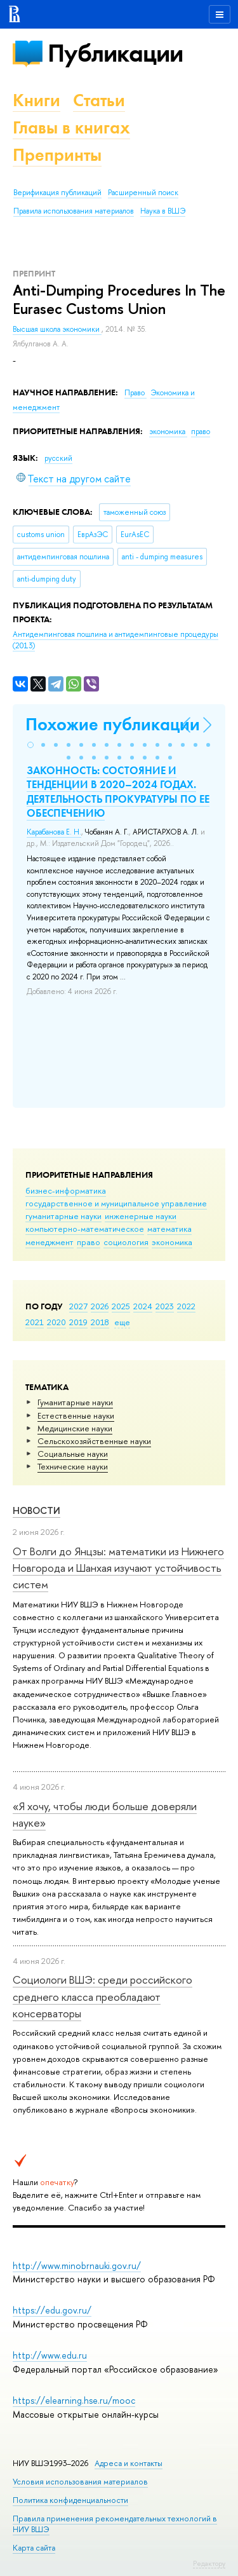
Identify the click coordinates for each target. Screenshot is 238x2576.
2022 (186, 1306)
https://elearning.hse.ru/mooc (74, 2400)
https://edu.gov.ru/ (52, 2310)
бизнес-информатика (65, 1190)
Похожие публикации (112, 724)
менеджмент (49, 1242)
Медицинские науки (74, 1428)
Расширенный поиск (143, 192)
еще (122, 1322)
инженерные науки (140, 1216)
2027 (78, 1306)
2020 (56, 1322)
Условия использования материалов (80, 2481)
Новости (36, 1510)
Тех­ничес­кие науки (72, 1466)
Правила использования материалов (73, 211)
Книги (36, 100)
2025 (121, 1306)
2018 (100, 1322)
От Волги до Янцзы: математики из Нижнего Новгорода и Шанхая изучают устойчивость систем (118, 1568)
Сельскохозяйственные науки (94, 1441)
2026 (100, 1306)
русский (58, 458)
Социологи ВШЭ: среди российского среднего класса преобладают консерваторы (102, 1996)
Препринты (57, 155)
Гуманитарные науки (75, 1402)
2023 (164, 1306)
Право (135, 393)
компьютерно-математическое (84, 1228)
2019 (78, 1322)
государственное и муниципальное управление (116, 1203)
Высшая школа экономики (57, 329)
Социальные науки (72, 1453)
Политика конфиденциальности (70, 2500)
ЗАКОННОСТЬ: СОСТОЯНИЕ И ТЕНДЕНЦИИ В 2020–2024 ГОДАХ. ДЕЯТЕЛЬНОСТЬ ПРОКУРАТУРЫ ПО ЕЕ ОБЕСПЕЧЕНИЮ (118, 791)
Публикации (115, 53)
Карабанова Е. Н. (54, 832)
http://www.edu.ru (50, 2355)
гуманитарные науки (63, 1216)
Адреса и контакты (128, 2463)
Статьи (99, 100)
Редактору (209, 2563)
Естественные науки (75, 1415)
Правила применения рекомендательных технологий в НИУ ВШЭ (115, 2523)
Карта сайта (34, 2547)
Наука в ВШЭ (162, 211)
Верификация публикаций (57, 192)
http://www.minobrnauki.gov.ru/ (77, 2265)
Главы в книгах (71, 127)
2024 (142, 1306)
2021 (34, 1322)
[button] (30, 745)
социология (126, 1242)
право (88, 1242)
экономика (172, 1242)
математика (169, 1228)
